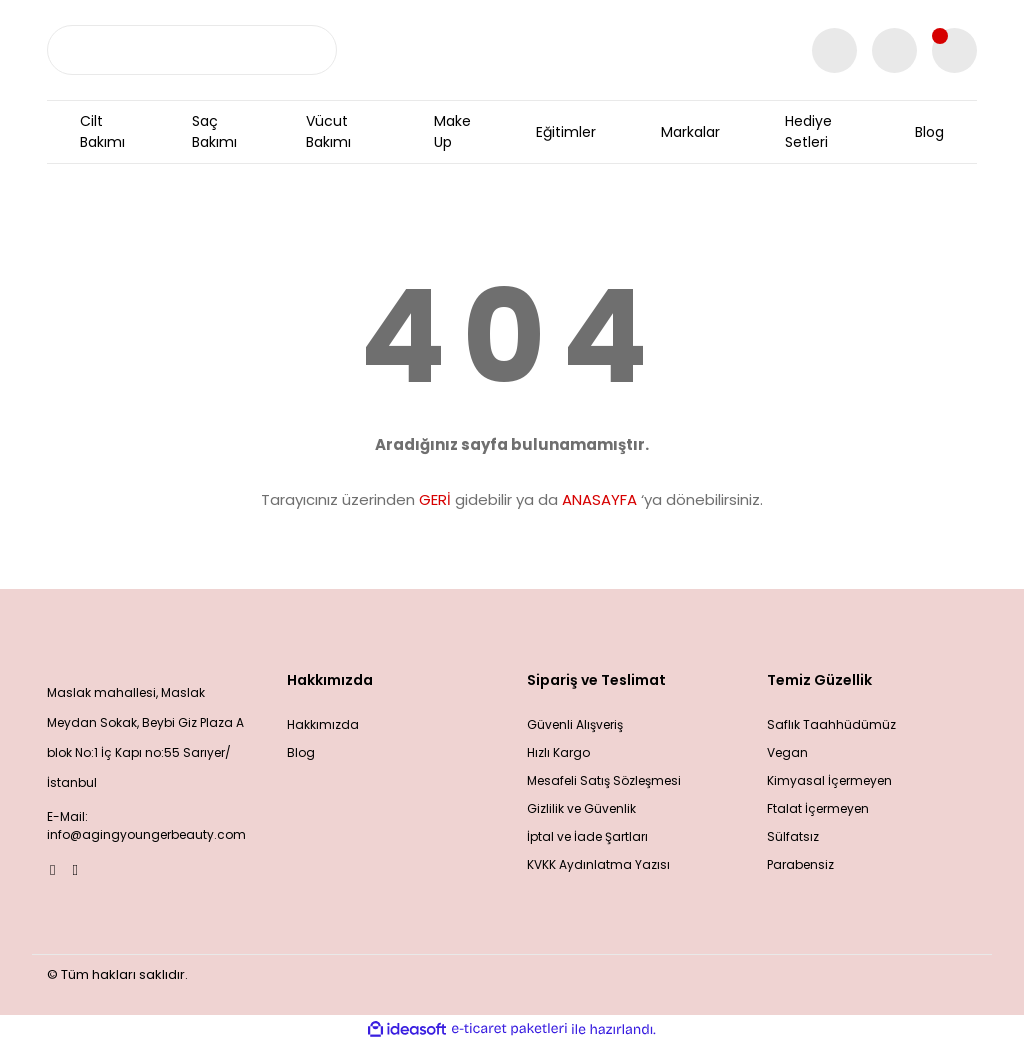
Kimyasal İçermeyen (829, 780)
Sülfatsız (793, 836)
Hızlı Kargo (558, 752)
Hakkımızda (323, 724)
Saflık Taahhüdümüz (831, 724)
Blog (301, 752)
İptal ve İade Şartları (587, 836)
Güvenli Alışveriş (575, 724)
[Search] (192, 50)
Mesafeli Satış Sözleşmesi (604, 780)
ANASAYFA (599, 499)
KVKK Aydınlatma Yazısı (598, 864)
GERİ (435, 499)
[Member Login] (894, 50)
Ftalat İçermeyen (818, 808)
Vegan (787, 752)
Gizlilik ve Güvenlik (581, 808)
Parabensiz (800, 864)
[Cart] (954, 50)
